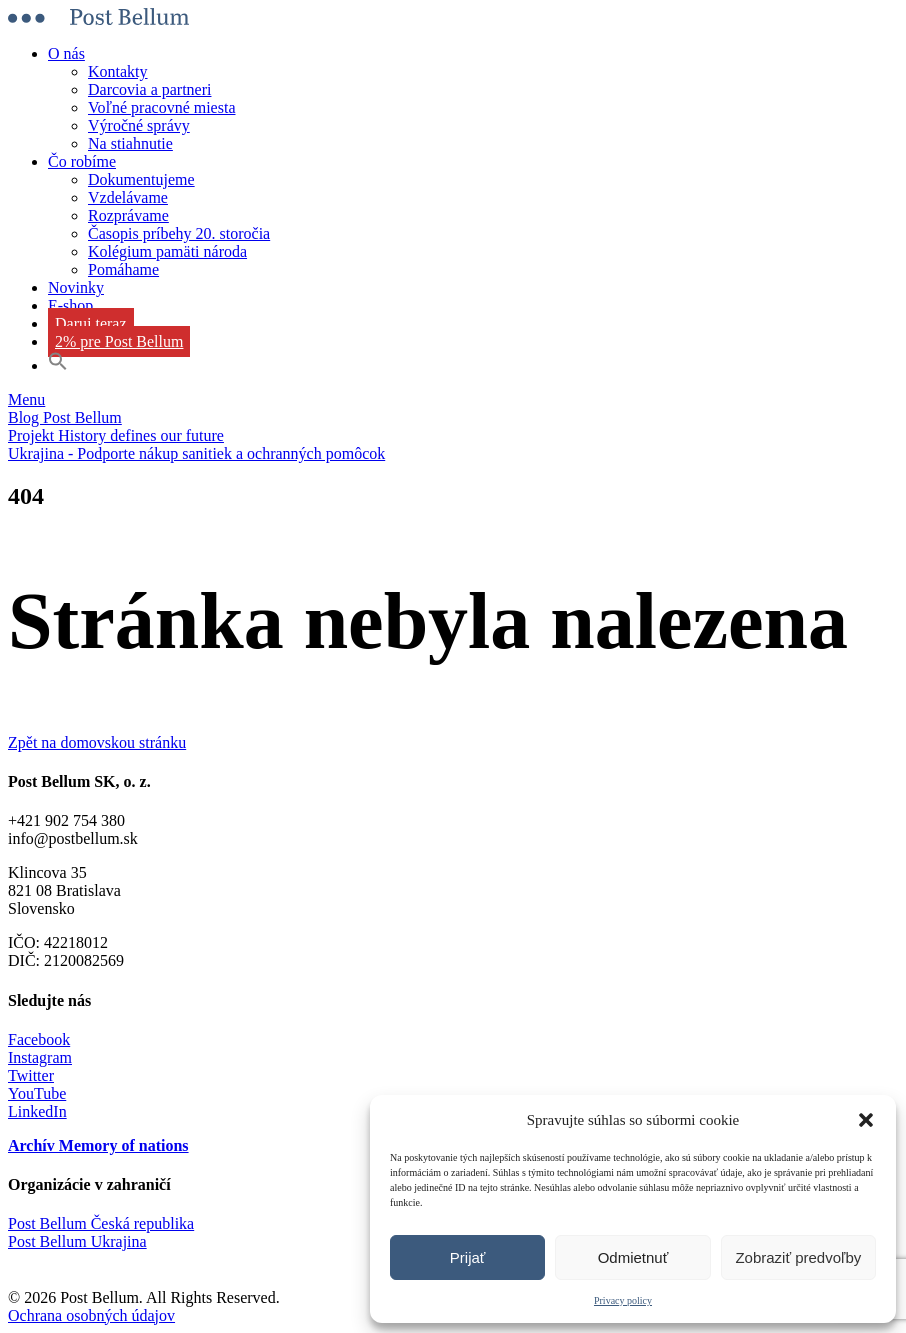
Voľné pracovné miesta (162, 107)
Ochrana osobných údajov (91, 1315)
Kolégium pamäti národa (167, 251)
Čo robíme (82, 161)
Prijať (468, 1257)
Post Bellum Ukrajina (77, 1241)
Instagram (40, 1057)
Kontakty (118, 71)
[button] (866, 1120)
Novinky (76, 287)
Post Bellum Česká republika (101, 1223)
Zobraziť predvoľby (798, 1257)
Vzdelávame (128, 197)
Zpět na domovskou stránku (97, 742)
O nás (66, 53)
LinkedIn (37, 1111)
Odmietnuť (633, 1257)
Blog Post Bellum (65, 417)
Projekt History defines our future (116, 435)
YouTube (37, 1093)
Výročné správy (139, 125)
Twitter (31, 1075)
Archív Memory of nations (98, 1145)
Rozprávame (128, 215)
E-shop (70, 305)
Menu (26, 399)
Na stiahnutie (130, 143)
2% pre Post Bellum (119, 341)
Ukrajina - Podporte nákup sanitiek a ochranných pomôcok (196, 453)
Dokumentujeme (141, 179)
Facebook (39, 1039)
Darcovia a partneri (149, 89)
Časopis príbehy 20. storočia (179, 233)
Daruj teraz (91, 323)
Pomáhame (123, 269)
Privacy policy (623, 1300)
